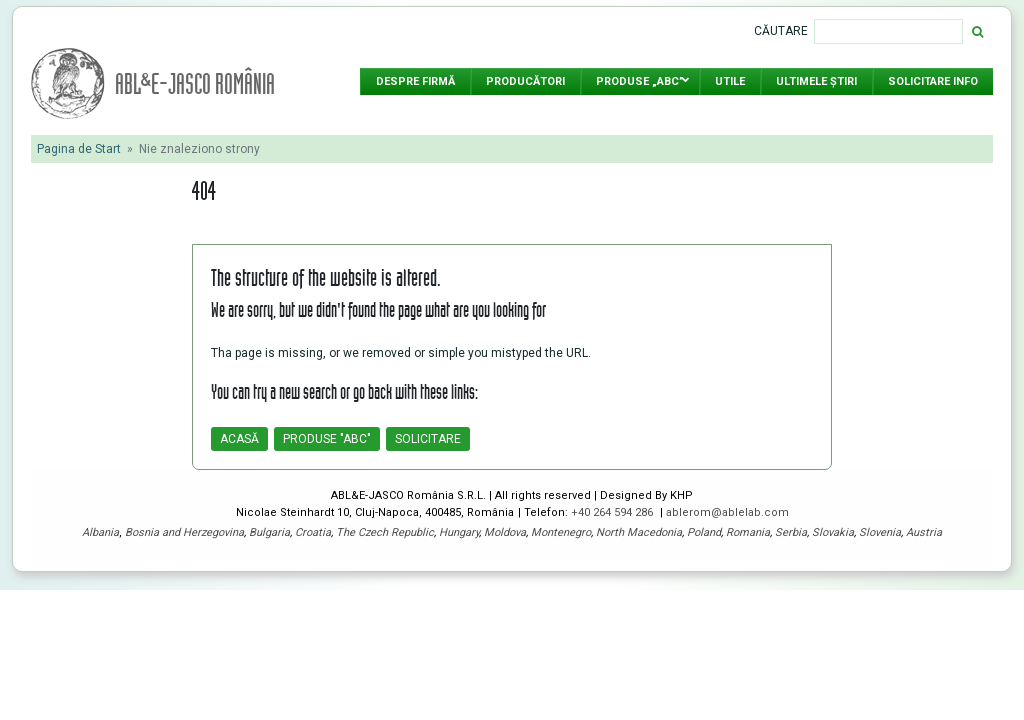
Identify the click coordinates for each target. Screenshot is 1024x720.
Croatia (313, 532)
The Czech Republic (385, 532)
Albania (100, 532)
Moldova (505, 532)
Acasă (239, 439)
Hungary (459, 532)
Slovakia (833, 532)
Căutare (781, 31)
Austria (924, 532)
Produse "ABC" (327, 439)
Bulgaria (269, 532)
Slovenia (880, 532)
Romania (748, 532)
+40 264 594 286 (613, 512)
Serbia (791, 532)
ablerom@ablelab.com (727, 512)
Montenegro (561, 532)
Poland (704, 532)
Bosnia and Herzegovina (184, 532)
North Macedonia (639, 532)
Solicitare (428, 439)
